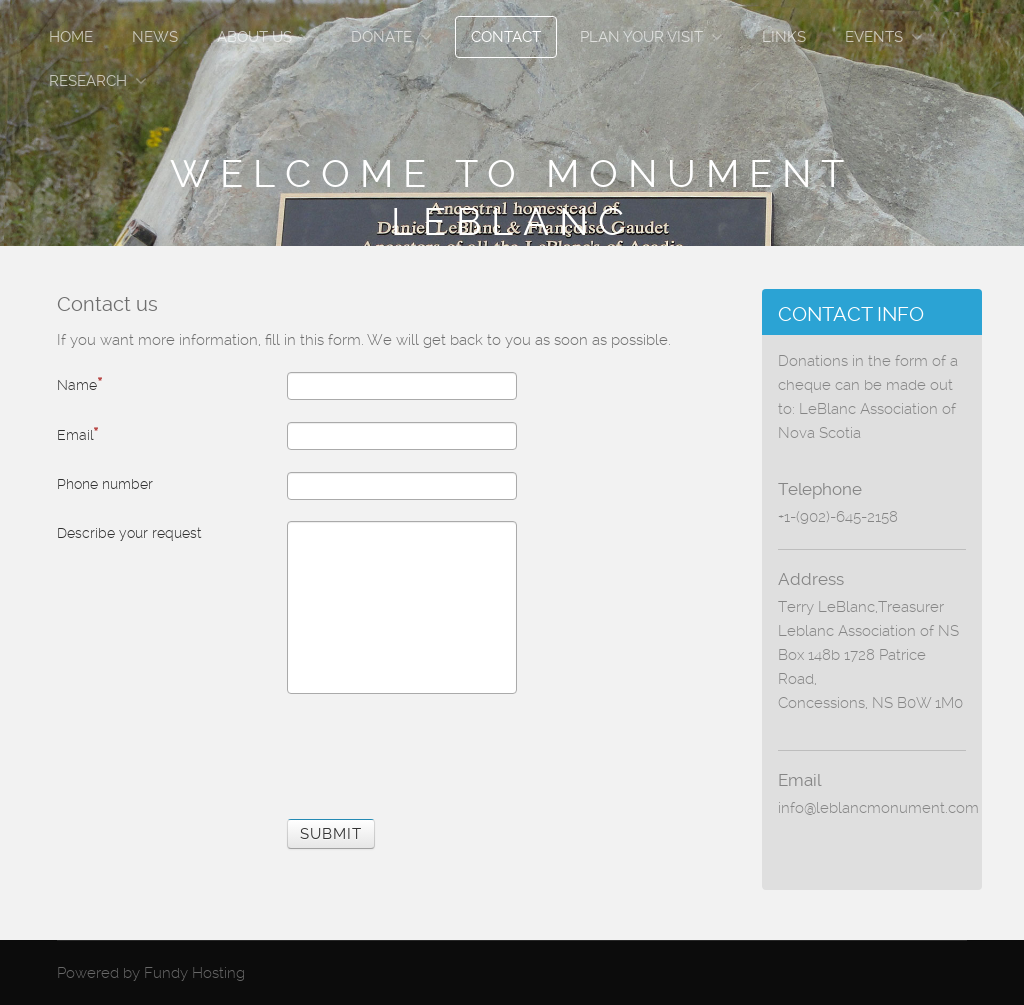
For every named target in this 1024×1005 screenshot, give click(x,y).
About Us (254, 37)
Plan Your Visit (641, 37)
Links (784, 37)
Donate (381, 37)
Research (88, 81)
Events (874, 37)
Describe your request (129, 533)
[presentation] (439, 753)
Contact (506, 37)
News (155, 37)
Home (71, 37)
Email (77, 434)
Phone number (105, 484)
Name (79, 384)
